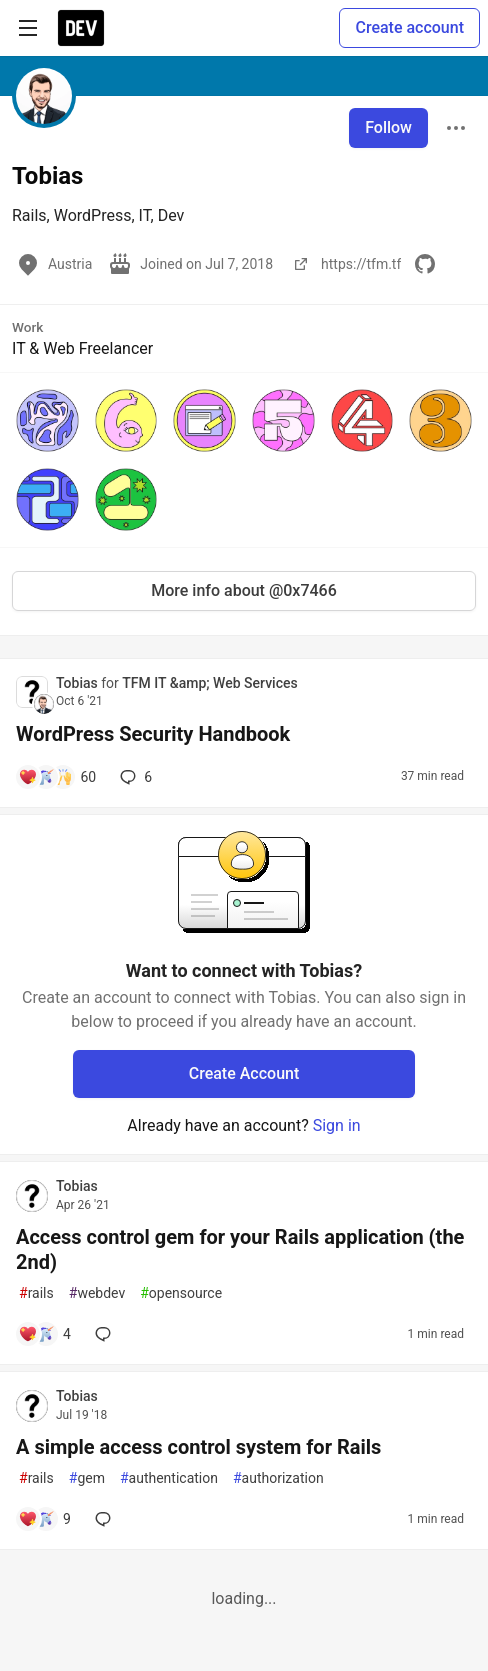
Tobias (78, 683)
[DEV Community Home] (81, 28)
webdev (97, 1293)
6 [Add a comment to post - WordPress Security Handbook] (134, 777)
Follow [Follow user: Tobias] (388, 127)
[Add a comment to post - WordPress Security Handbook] (57, 777)
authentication (169, 1478)
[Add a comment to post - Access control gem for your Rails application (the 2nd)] (44, 1334)
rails (36, 1293)
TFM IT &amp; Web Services (209, 683)
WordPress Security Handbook (153, 734)
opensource (181, 1293)
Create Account (244, 1073)
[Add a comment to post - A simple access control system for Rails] (44, 1519)
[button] (47, 420)
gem (87, 1478)
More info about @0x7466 (244, 590)
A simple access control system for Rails (198, 1447)
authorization (278, 1478)
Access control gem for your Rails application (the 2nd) (240, 1249)
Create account (409, 27)
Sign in (337, 1125)
